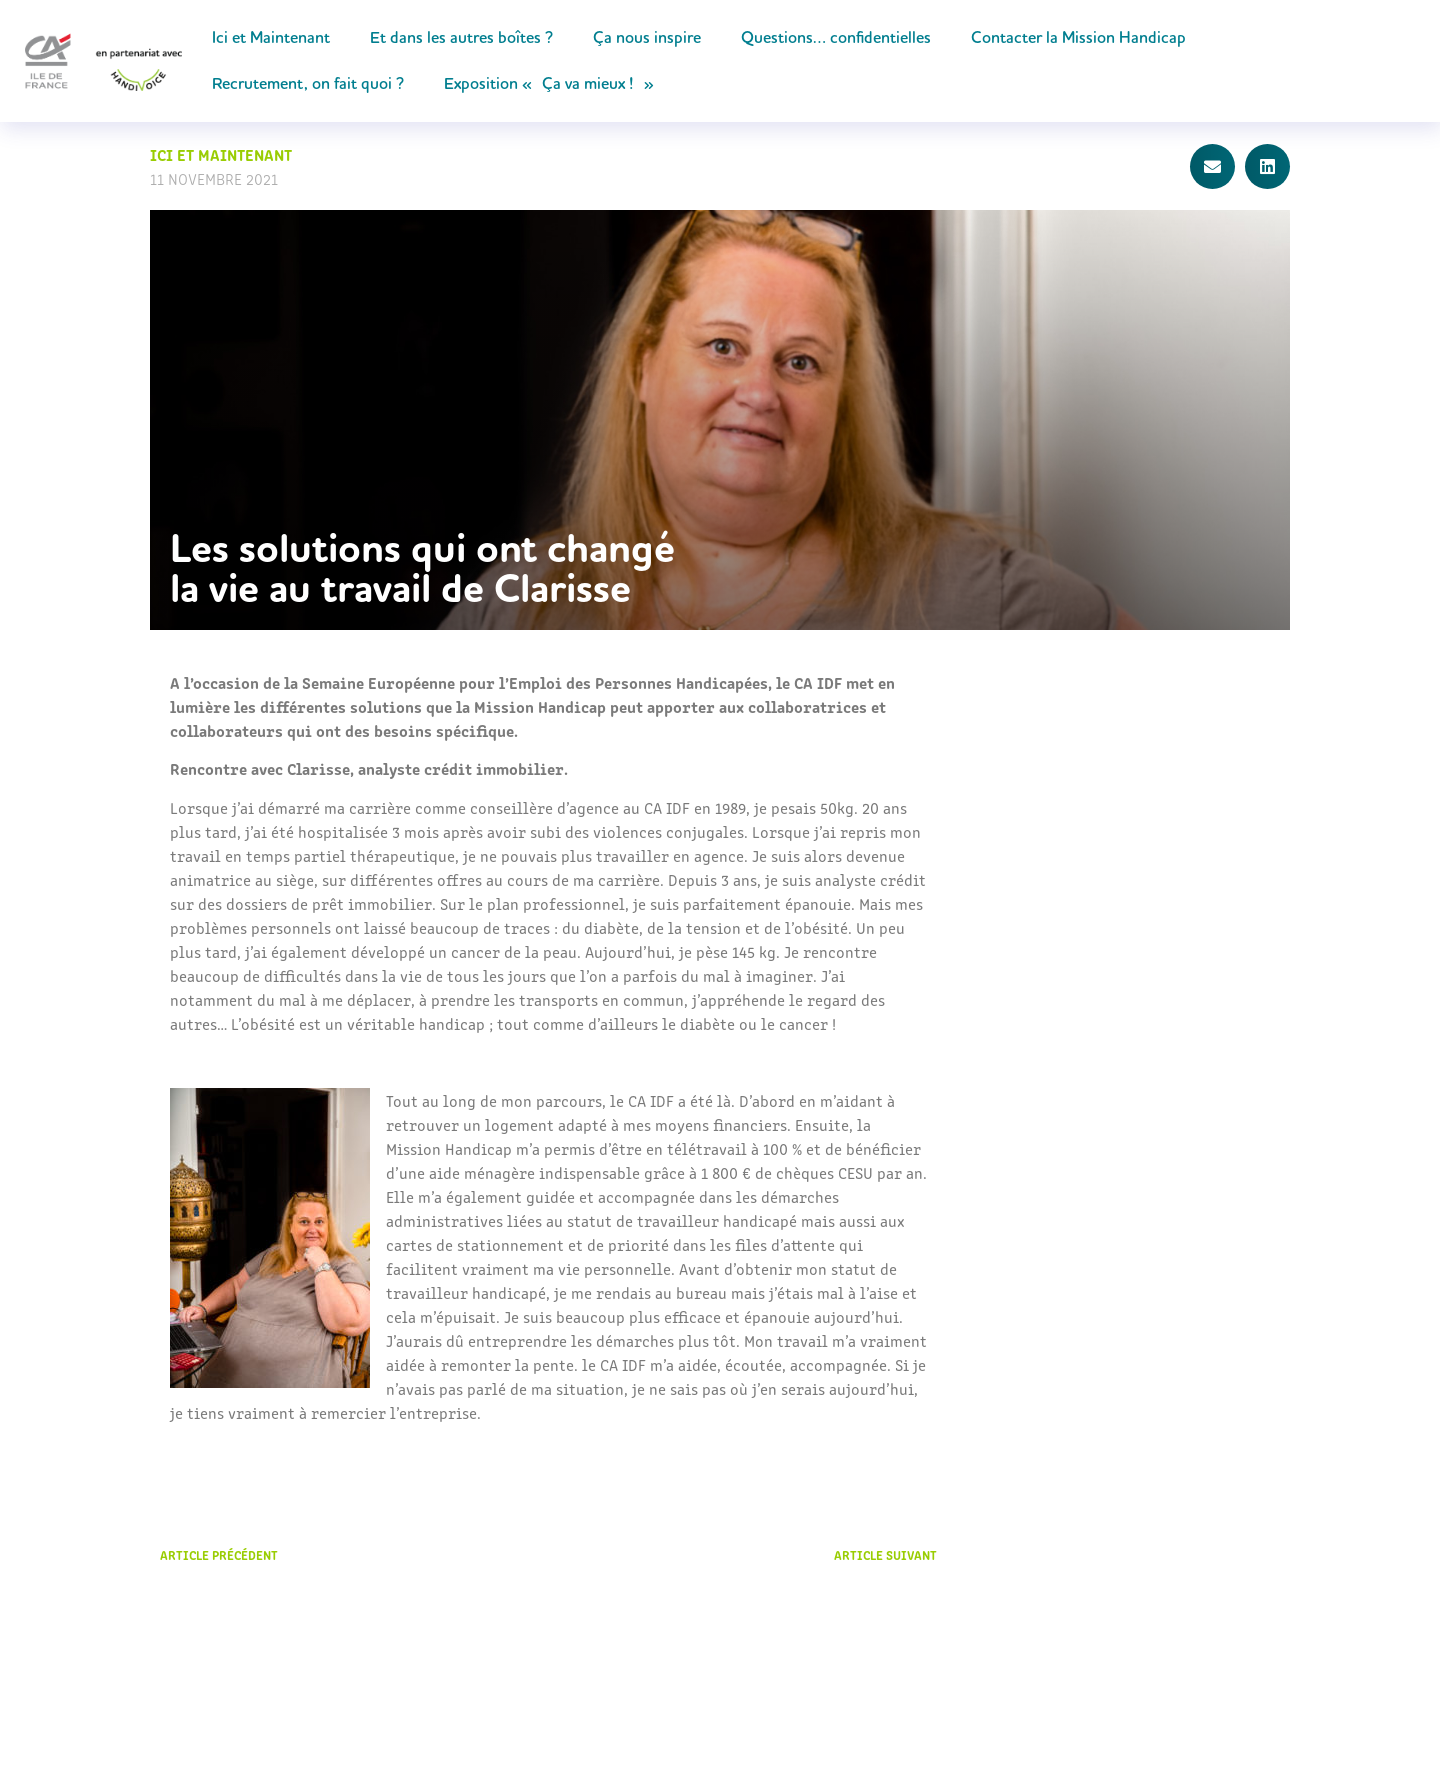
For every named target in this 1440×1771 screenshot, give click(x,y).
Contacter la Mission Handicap (1078, 37)
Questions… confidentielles (836, 37)
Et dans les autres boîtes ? (461, 37)
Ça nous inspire (647, 37)
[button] (1212, 166)
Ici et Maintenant (271, 37)
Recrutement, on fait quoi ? (308, 83)
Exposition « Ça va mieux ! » (549, 83)
